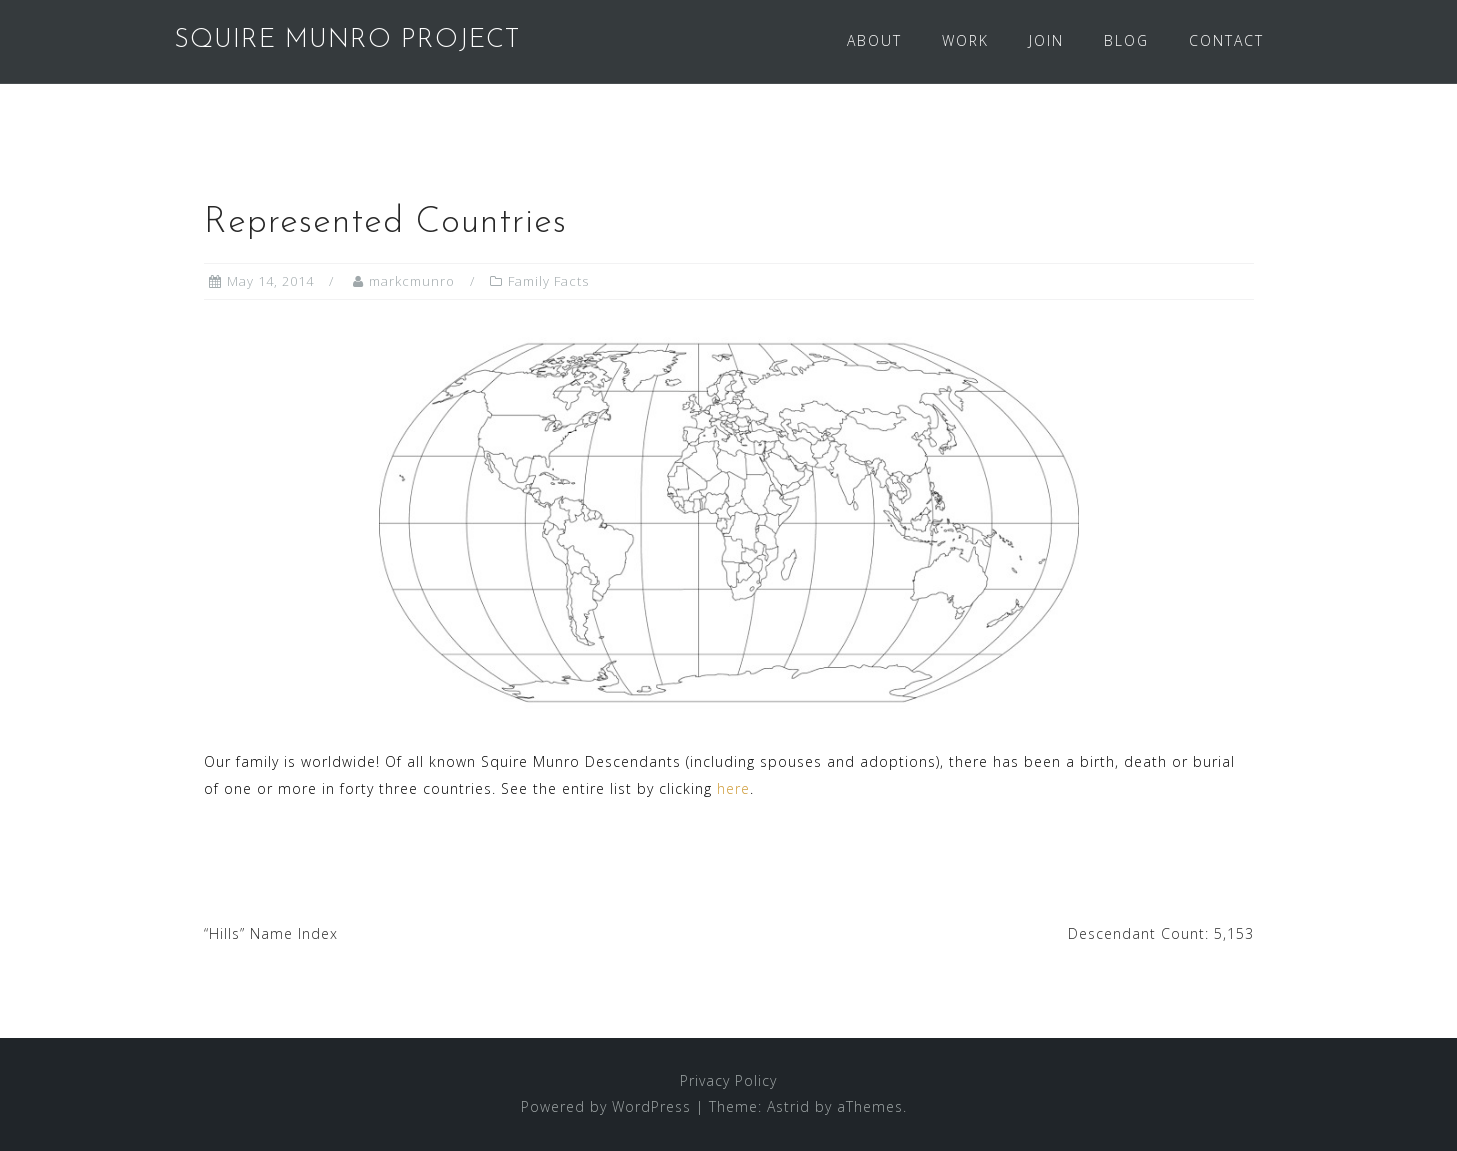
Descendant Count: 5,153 (1161, 933)
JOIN (1046, 40)
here (733, 788)
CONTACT (1226, 40)
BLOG (1126, 40)
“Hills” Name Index (271, 933)
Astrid (788, 1106)
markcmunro (412, 281)
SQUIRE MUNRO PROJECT (347, 40)
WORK (965, 40)
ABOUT (874, 40)
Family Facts (548, 281)
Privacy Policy (728, 1080)
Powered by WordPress (606, 1106)
